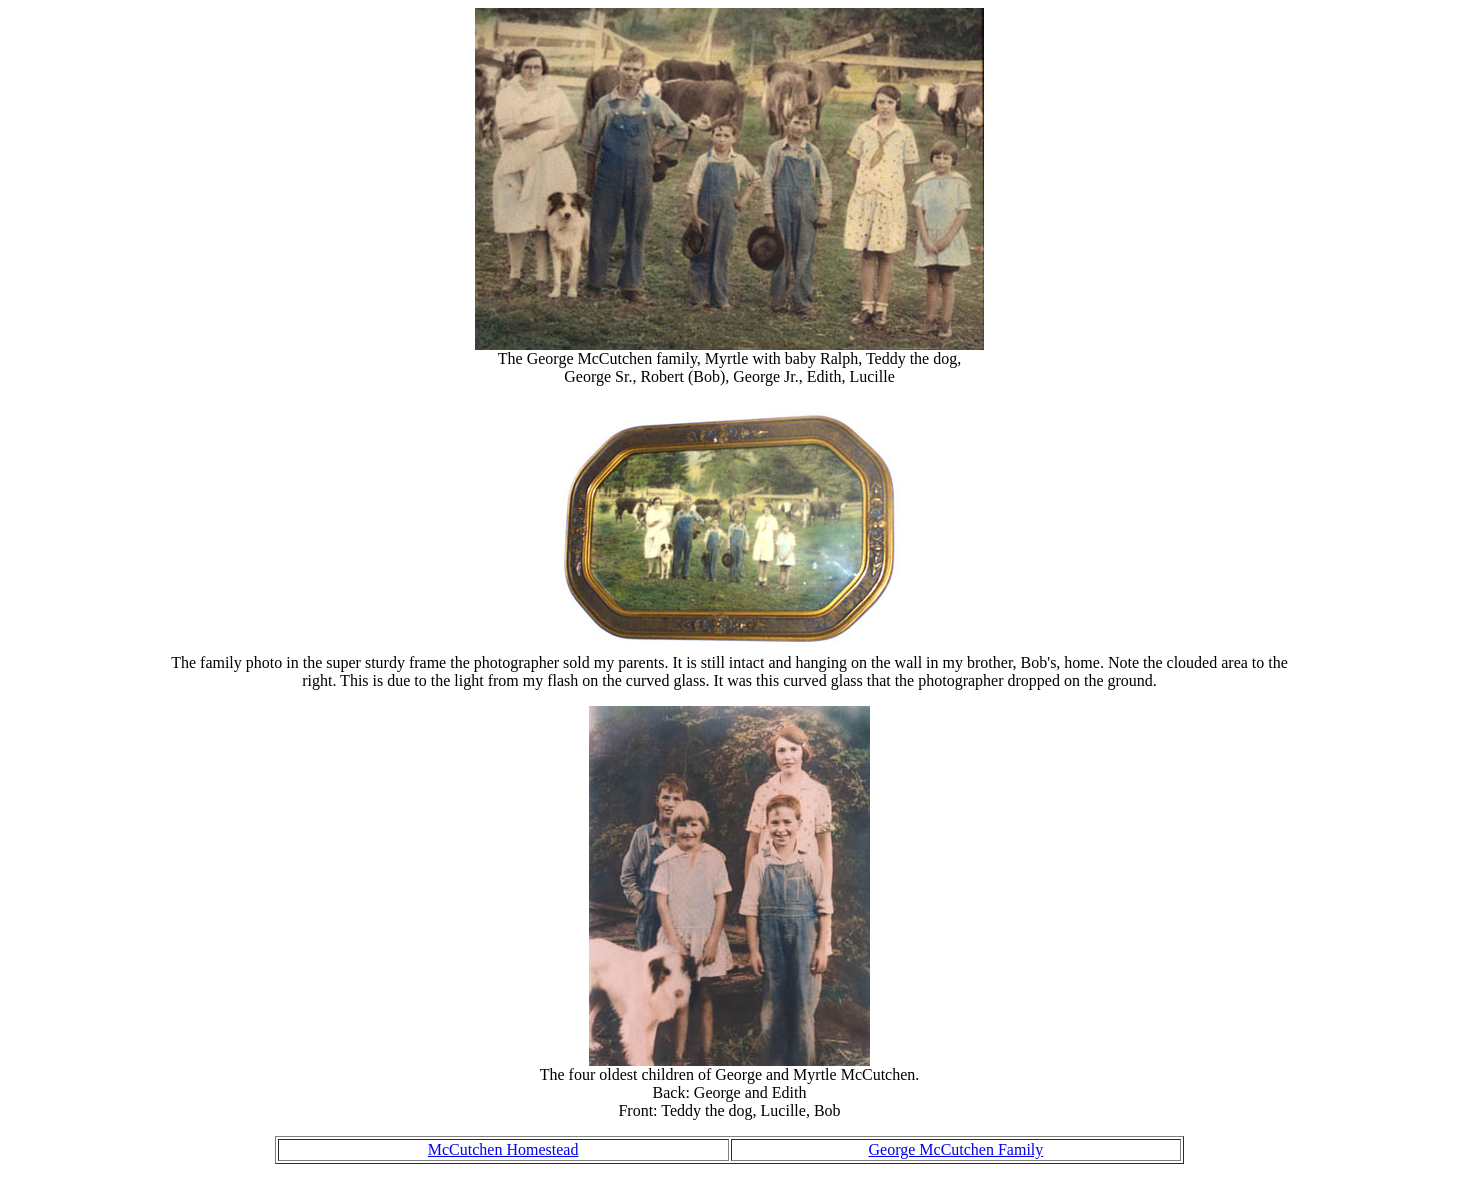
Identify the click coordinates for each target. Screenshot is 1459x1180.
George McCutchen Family (956, 1149)
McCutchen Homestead (503, 1149)
